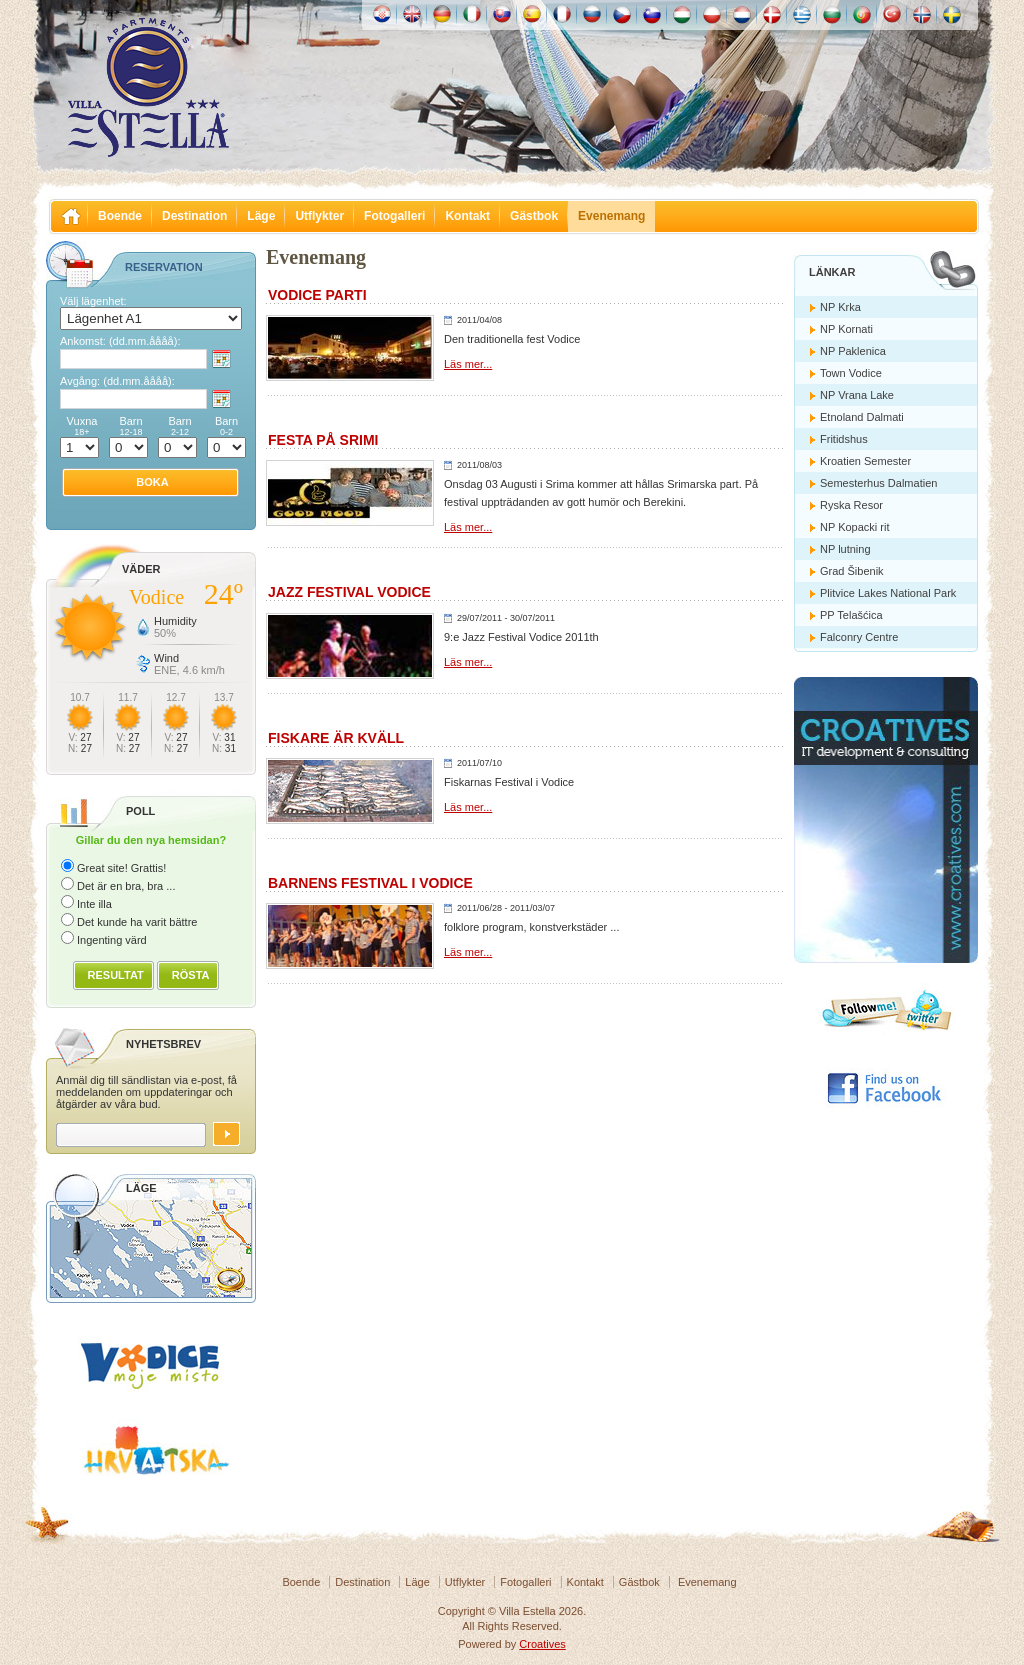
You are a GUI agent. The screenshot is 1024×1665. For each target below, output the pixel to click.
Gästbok (534, 216)
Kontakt (467, 216)
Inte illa (94, 904)
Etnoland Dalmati (862, 417)
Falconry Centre (859, 637)
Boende (120, 216)
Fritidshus (844, 439)
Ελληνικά (802, 14)
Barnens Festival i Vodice (370, 883)
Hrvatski (382, 14)
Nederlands (742, 14)
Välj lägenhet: (93, 301)
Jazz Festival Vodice (349, 592)
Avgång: (117, 381)
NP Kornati (846, 329)
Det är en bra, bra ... (126, 886)
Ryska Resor (851, 505)
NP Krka (840, 307)
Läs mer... (468, 364)
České (622, 14)
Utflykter (319, 216)
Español (532, 14)
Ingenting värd (112, 940)
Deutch (442, 14)
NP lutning (845, 549)
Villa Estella (148, 88)
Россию (592, 14)
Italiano (472, 14)
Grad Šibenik (852, 571)
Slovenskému (502, 14)
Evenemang (611, 216)
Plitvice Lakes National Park (888, 593)
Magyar (682, 14)
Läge (261, 216)
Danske (772, 14)
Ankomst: (120, 341)
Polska (712, 14)
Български (832, 14)
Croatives (542, 1644)
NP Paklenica (853, 351)
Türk (892, 14)
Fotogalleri (394, 216)
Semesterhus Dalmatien (878, 483)
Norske (922, 14)
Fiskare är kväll (336, 738)
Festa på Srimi (323, 440)
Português (862, 14)
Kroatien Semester (865, 461)
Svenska (952, 14)
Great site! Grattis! (121, 868)
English (412, 14)
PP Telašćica (851, 615)
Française (562, 14)
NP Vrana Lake (857, 395)
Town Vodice (851, 373)
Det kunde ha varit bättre (137, 922)
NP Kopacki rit (855, 527)
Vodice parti (317, 295)
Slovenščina (652, 14)
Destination (194, 216)
